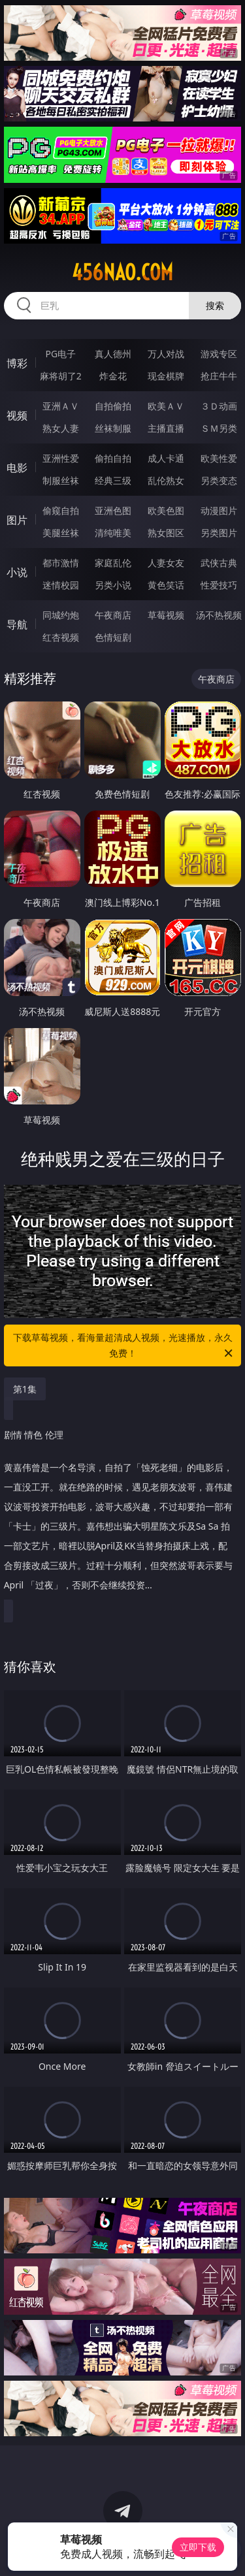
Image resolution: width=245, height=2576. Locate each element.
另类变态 (219, 480)
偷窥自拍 (60, 510)
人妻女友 (166, 562)
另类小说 (113, 585)
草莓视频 (166, 615)
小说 (17, 572)
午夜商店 (113, 615)
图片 (17, 520)
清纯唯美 (113, 532)
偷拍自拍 (113, 458)
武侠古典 (219, 562)
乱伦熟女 (166, 480)
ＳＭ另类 (219, 428)
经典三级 (113, 480)
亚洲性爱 (60, 458)
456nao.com (122, 272)
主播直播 (166, 428)
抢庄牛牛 (219, 376)
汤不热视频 (219, 615)
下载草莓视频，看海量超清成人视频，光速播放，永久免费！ (124, 1346)
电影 (17, 467)
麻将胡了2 (61, 376)
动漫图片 (219, 510)
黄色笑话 (166, 585)
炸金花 (113, 376)
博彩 (17, 363)
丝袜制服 (113, 428)
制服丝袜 (60, 480)
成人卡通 (166, 458)
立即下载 (198, 2547)
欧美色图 (166, 510)
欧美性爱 (219, 458)
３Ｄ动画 (219, 406)
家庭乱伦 (113, 562)
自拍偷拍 (113, 406)
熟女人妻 (60, 428)
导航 (17, 624)
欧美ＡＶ (166, 406)
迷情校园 (60, 585)
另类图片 (219, 532)
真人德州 (113, 353)
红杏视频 (60, 637)
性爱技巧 (219, 585)
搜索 (215, 305)
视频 (17, 415)
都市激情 (60, 562)
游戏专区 (219, 353)
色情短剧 (113, 637)
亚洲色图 (113, 510)
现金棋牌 (166, 376)
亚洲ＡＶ (60, 406)
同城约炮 (60, 615)
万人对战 (166, 353)
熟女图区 (166, 532)
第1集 (25, 1389)
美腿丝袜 (60, 532)
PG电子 (60, 353)
